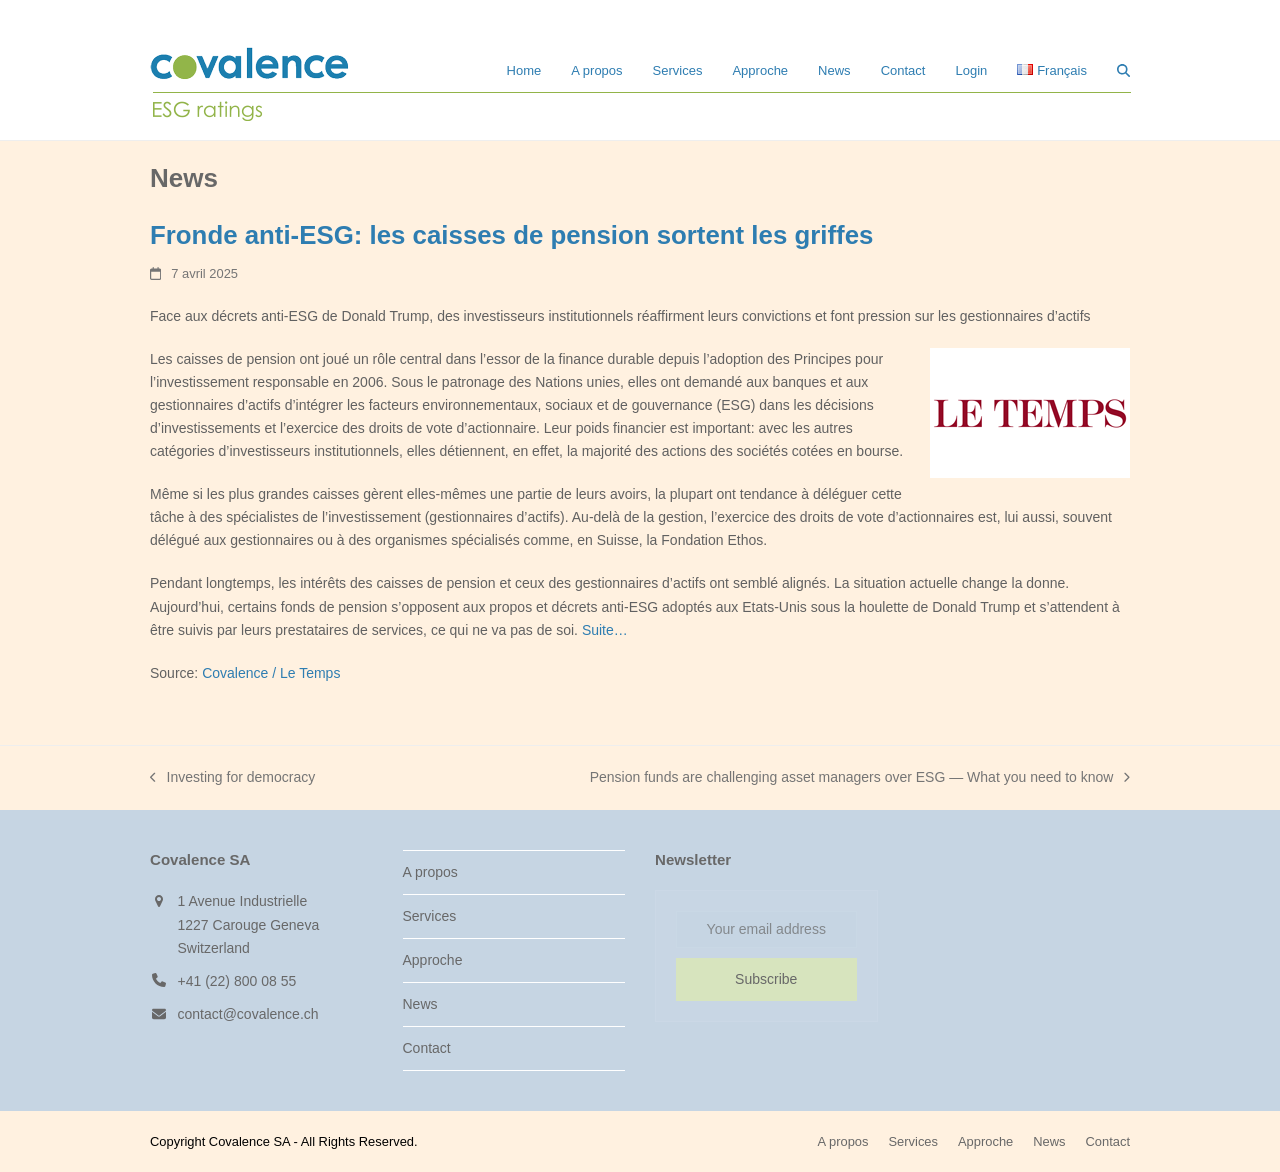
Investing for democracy (232, 779)
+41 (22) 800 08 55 (237, 981)
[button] (1123, 70)
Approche (433, 960)
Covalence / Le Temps (271, 673)
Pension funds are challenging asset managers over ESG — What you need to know (860, 779)
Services (430, 916)
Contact (427, 1048)
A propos (430, 872)
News (420, 1004)
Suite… (605, 630)
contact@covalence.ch (248, 1014)
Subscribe (766, 979)
